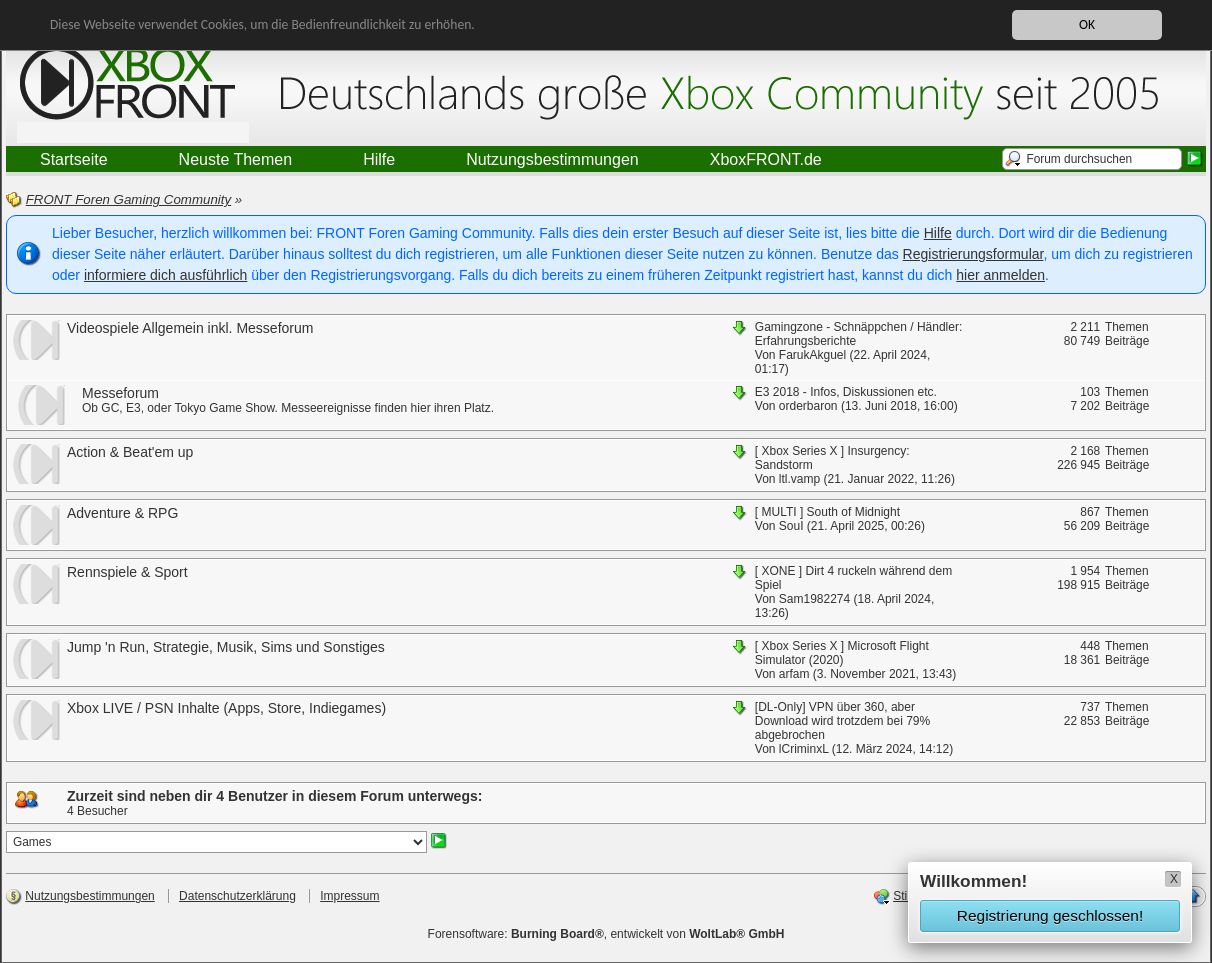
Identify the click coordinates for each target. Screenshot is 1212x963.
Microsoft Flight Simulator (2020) (842, 653)
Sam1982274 (814, 599)
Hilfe (938, 233)
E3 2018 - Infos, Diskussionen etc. (846, 392)
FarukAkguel (812, 355)
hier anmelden (1000, 275)
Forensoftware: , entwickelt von (606, 934)
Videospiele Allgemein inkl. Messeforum (190, 328)
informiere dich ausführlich (165, 275)
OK (1087, 24)
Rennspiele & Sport (127, 572)
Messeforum (120, 393)
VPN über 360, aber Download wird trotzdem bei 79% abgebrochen (842, 721)
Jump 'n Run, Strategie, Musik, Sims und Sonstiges (226, 647)
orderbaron (808, 406)
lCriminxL (804, 749)
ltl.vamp (799, 479)
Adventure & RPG (122, 513)
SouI (791, 526)
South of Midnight (853, 512)
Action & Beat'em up (130, 452)
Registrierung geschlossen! (1050, 915)
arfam (794, 674)
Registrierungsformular (973, 254)
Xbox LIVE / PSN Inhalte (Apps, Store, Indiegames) (226, 708)
